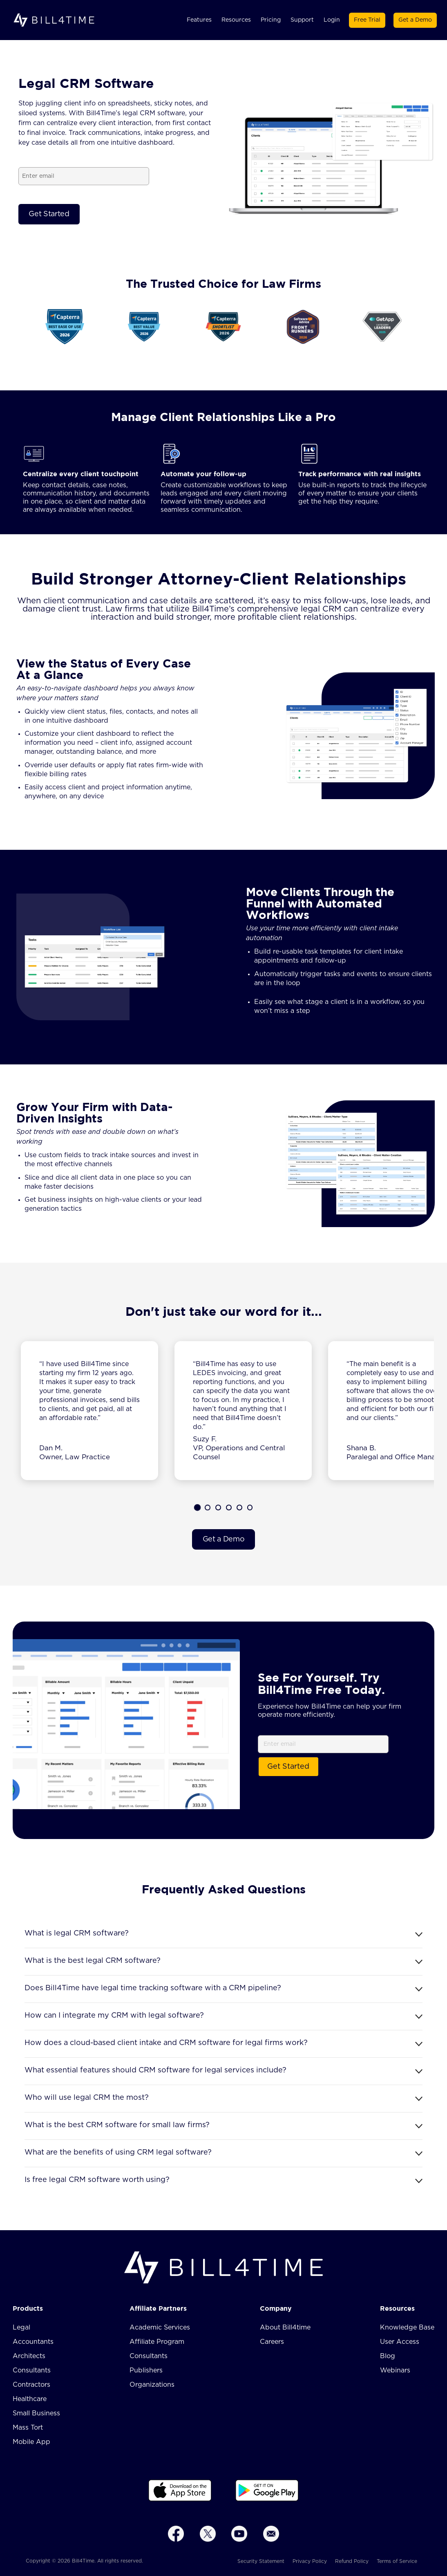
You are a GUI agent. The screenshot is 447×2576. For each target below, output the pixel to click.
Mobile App (31, 2442)
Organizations (152, 2384)
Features (199, 20)
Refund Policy (352, 2561)
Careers (272, 2342)
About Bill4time (285, 2327)
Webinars (395, 2370)
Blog (387, 2356)
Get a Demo (415, 20)
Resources (236, 20)
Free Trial (367, 20)
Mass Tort (28, 2427)
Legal (21, 2327)
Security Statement (260, 2561)
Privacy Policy (310, 2561)
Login (332, 20)
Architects (29, 2356)
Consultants (32, 2370)
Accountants (33, 2342)
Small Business (36, 2413)
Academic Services (160, 2327)
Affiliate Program (157, 2342)
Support (302, 20)
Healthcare (30, 2399)
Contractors (31, 2384)
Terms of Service (397, 2561)
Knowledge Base (407, 2327)
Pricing (271, 20)
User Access (399, 2342)
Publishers (146, 2370)
